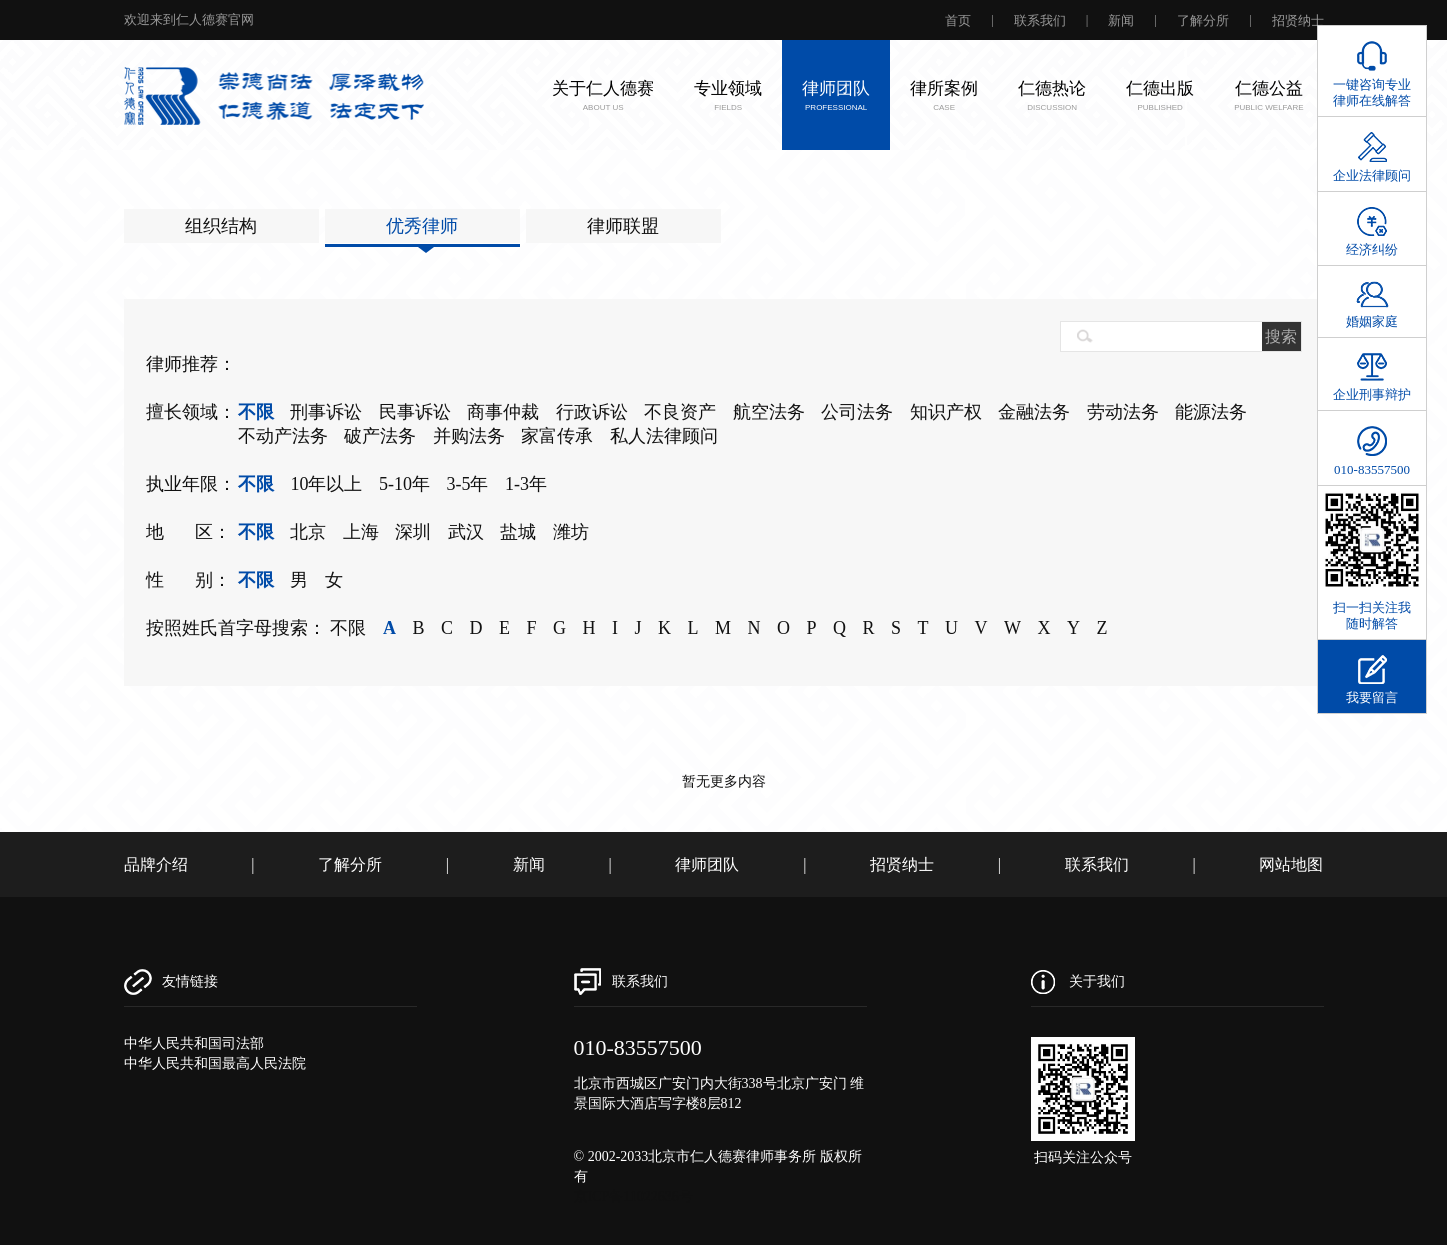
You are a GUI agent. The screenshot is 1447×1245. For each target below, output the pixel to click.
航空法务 (769, 412)
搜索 (1281, 336)
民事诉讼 (415, 412)
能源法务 (1211, 412)
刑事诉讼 (326, 412)
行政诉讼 (592, 412)
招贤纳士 (1298, 20)
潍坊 (571, 532)
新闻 (1121, 20)
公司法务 (857, 412)
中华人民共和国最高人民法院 (215, 1063)
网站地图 (1291, 864)
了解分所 (1203, 20)
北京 (308, 532)
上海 (361, 532)
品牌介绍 (156, 864)
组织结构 (221, 226)
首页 (958, 20)
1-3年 (526, 484)
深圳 (413, 532)
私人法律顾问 (664, 436)
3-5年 (467, 484)
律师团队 (707, 864)
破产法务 (380, 436)
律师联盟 (623, 226)
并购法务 (469, 436)
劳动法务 (1123, 412)
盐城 (518, 532)
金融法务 (1034, 412)
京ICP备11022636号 (633, 1196)
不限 (256, 412)
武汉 (466, 532)
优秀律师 (422, 226)
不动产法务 (283, 436)
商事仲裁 (503, 412)
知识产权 (946, 412)
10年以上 (326, 484)
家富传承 (557, 436)
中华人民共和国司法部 (194, 1043)
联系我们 (1040, 20)
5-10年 (404, 484)
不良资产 (680, 412)
